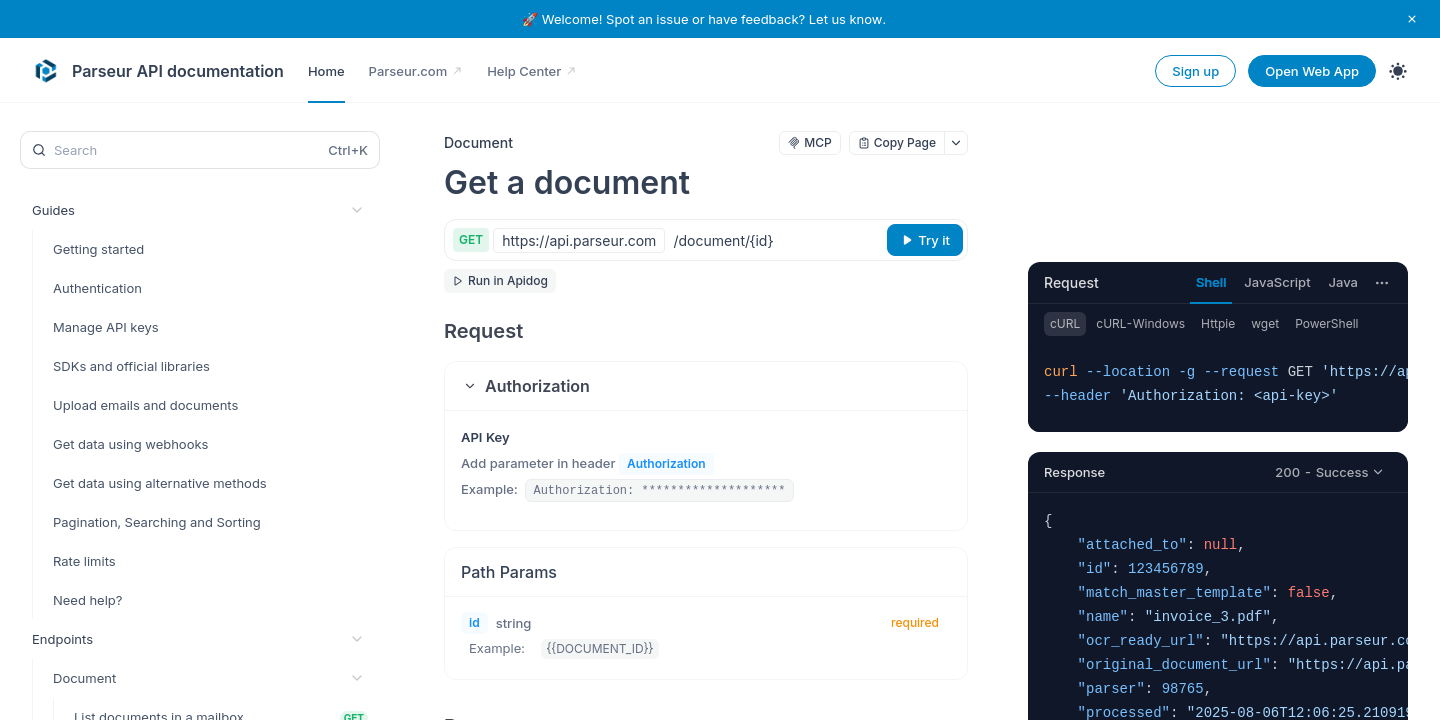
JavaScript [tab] (1277, 282)
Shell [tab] (1211, 282)
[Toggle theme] (1398, 71)
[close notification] (1412, 19)
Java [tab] (1343, 282)
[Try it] (925, 240)
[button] (706, 386)
